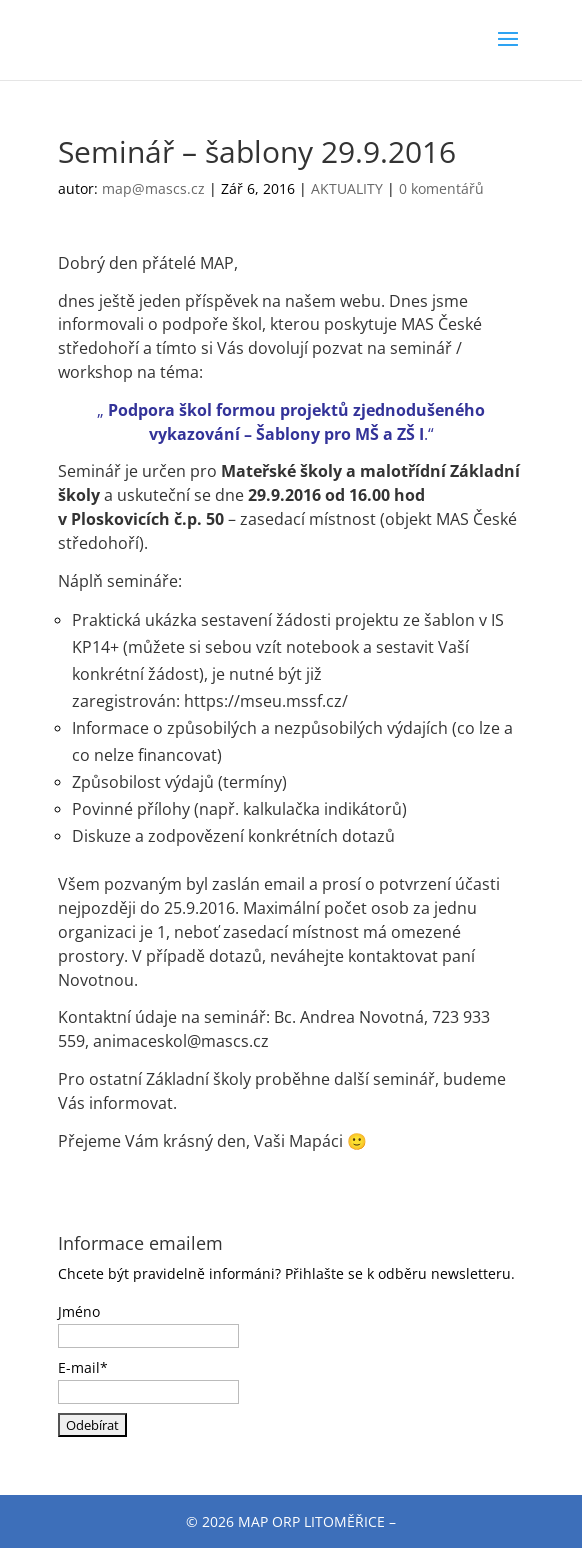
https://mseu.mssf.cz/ (266, 701)
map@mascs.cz (153, 188)
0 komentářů (441, 188)
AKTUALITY (347, 188)
